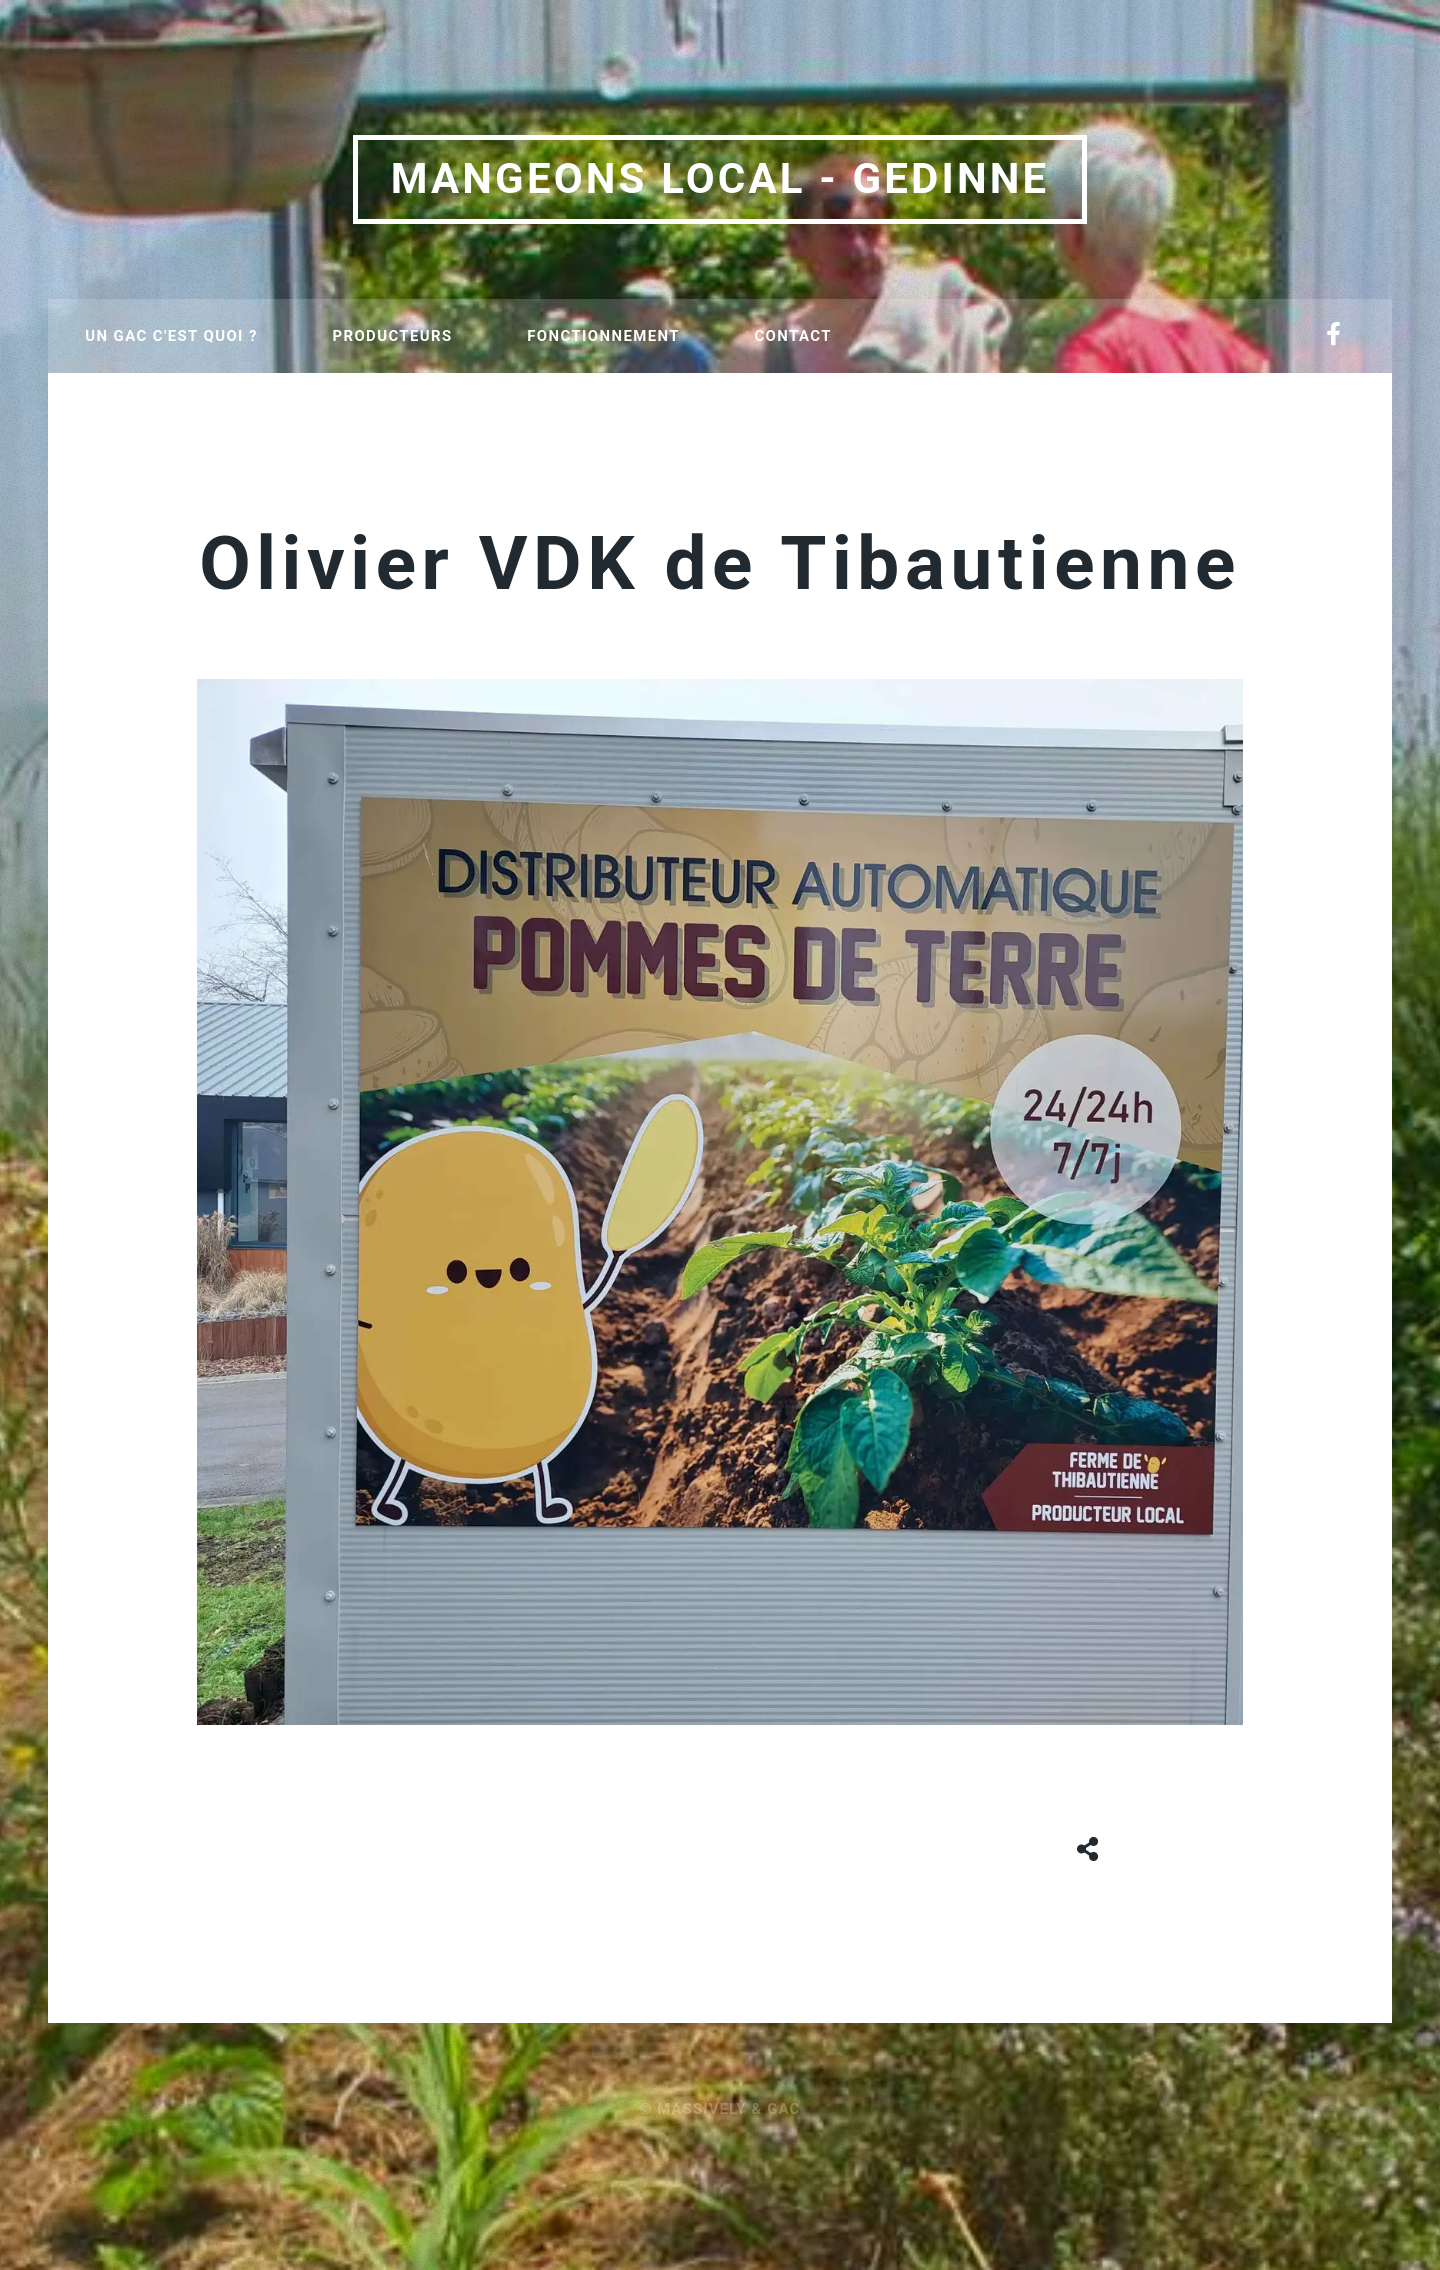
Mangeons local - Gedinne (720, 178)
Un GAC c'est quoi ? (171, 336)
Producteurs (392, 336)
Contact (792, 336)
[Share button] (1088, 1846)
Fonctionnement (603, 336)
